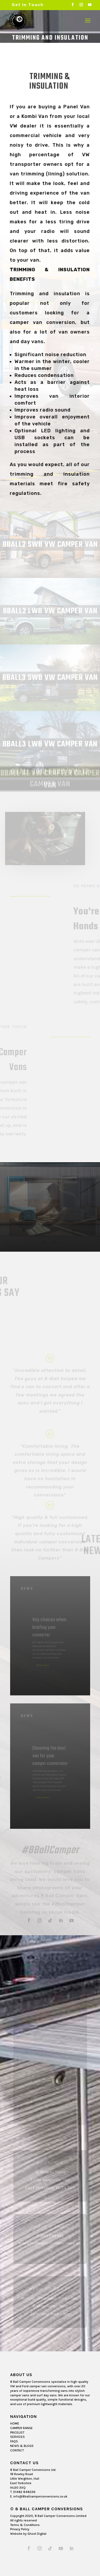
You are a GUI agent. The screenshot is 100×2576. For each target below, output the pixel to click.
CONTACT (17, 2450)
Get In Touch (28, 4)
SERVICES (17, 2437)
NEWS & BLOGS (22, 2446)
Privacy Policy (19, 2529)
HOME (14, 2423)
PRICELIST (17, 2432)
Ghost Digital (36, 2534)
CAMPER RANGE (21, 2428)
